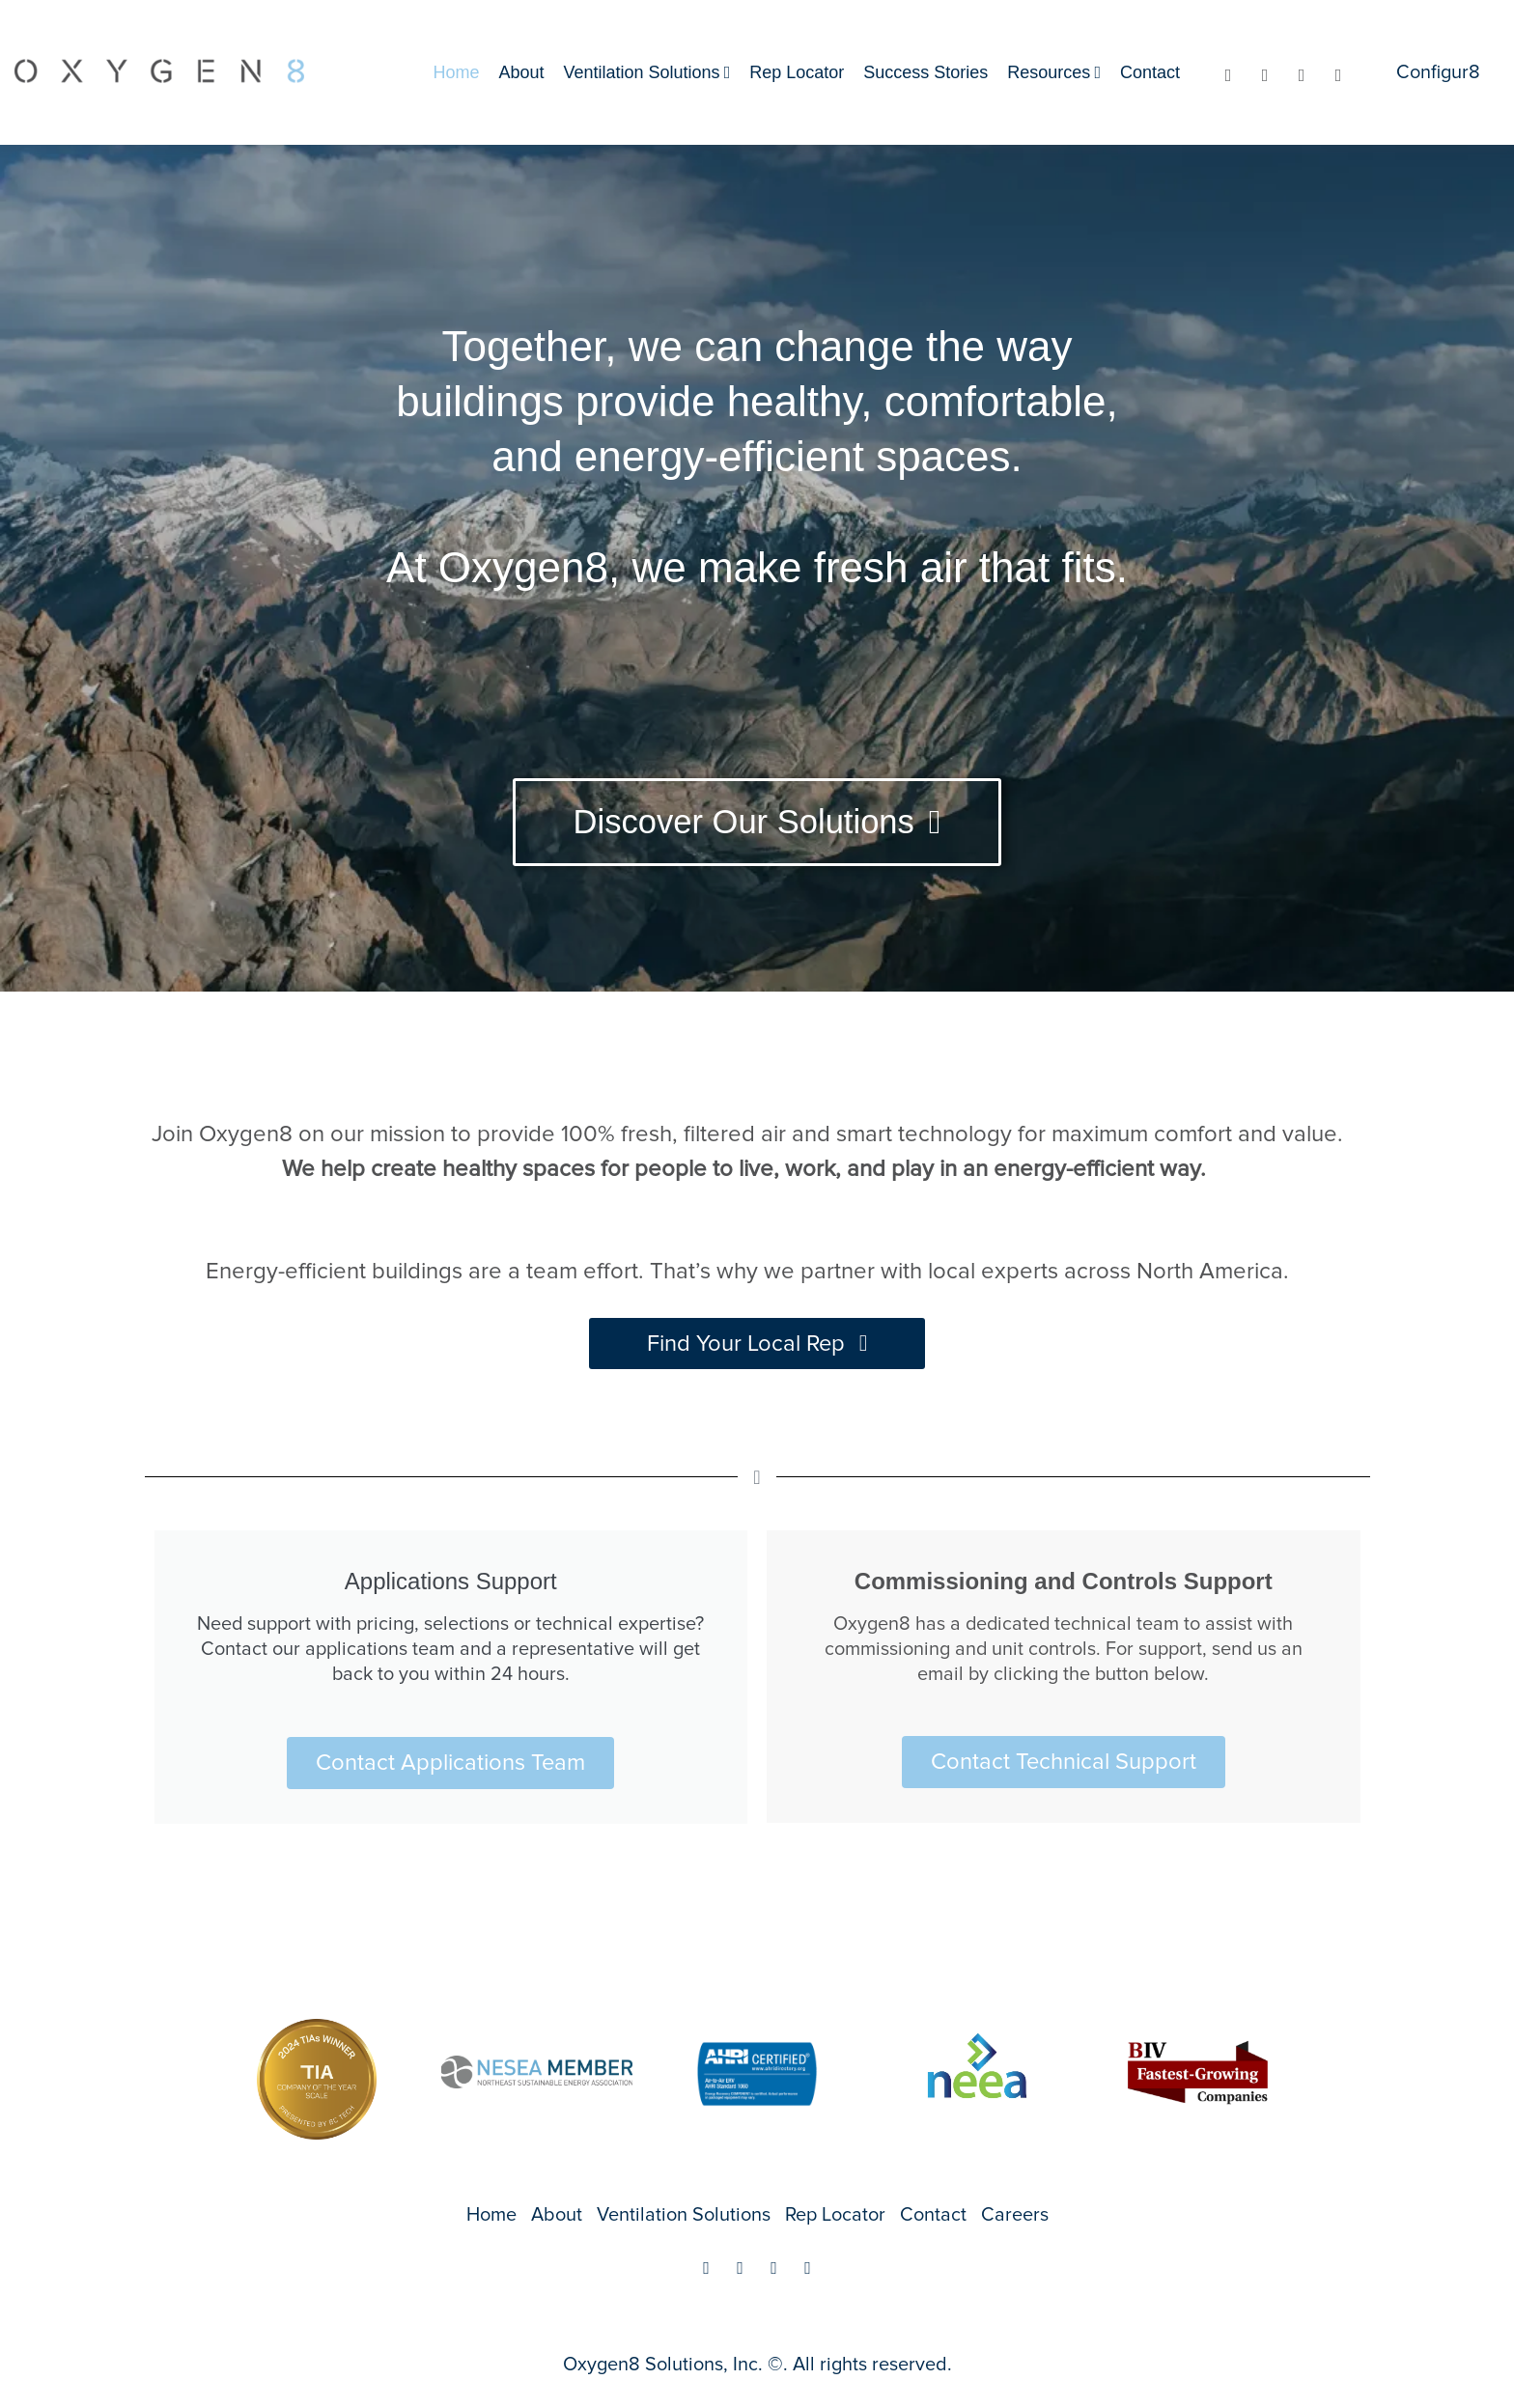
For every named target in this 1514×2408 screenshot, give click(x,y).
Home (456, 72)
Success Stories (925, 72)
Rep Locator (796, 72)
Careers (1015, 2214)
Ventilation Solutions (642, 72)
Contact (1150, 72)
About (521, 72)
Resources (1048, 72)
